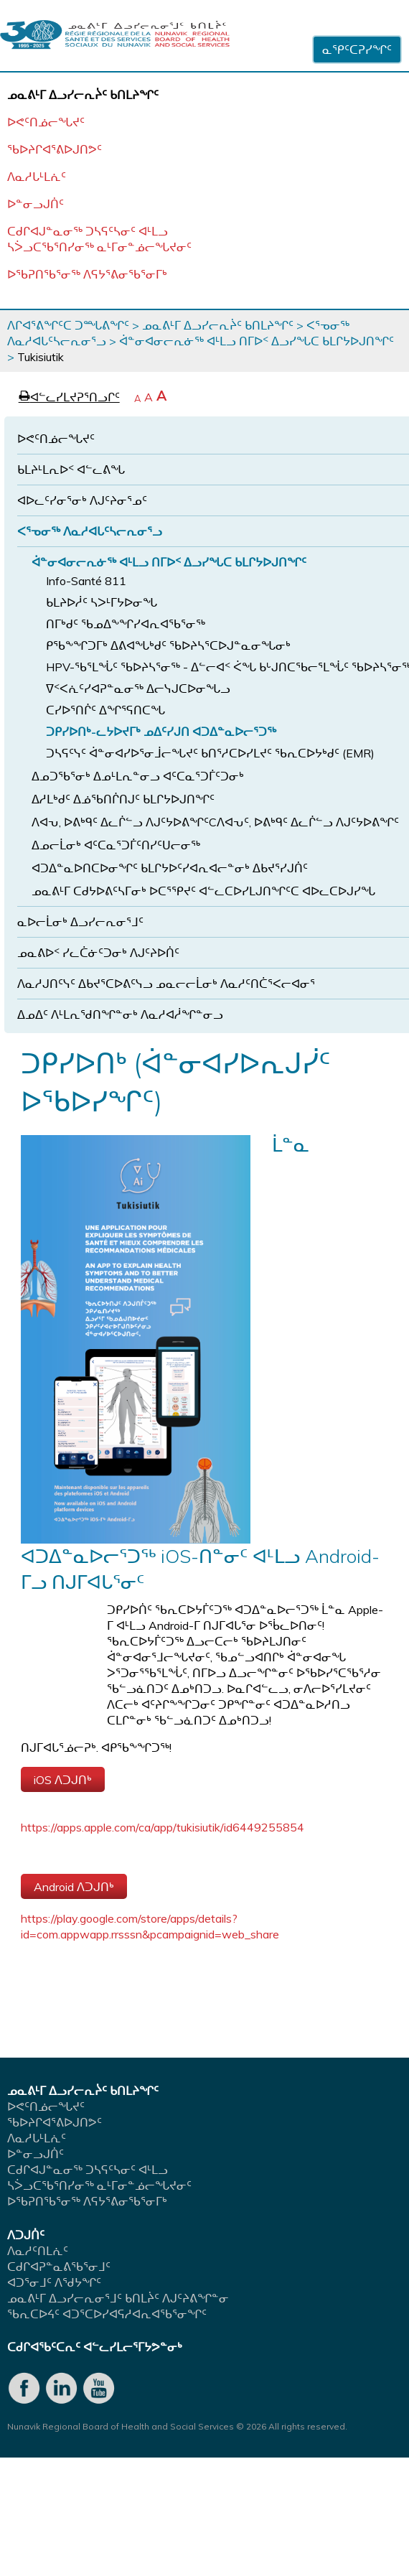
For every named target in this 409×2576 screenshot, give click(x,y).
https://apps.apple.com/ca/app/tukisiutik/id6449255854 (162, 1827)
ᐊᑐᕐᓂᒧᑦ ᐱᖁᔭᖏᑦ (54, 2282)
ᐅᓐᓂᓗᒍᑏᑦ (35, 204)
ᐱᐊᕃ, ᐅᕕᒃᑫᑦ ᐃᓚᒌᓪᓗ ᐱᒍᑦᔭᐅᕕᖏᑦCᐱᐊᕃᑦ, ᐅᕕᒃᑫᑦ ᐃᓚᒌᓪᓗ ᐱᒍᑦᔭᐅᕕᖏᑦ (215, 822)
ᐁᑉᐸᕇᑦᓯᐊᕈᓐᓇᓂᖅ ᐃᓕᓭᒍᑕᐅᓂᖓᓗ (138, 688)
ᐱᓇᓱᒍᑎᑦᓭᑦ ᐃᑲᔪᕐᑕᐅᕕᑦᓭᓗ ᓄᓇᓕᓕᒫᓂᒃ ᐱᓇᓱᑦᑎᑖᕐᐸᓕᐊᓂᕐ (166, 983)
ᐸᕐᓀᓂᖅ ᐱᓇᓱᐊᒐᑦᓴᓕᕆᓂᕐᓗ (89, 531)
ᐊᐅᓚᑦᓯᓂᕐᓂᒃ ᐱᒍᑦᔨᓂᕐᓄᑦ (82, 500)
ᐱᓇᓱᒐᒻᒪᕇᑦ (36, 176)
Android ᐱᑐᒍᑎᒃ (74, 1887)
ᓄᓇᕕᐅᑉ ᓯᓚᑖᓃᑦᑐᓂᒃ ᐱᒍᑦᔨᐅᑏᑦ (98, 953)
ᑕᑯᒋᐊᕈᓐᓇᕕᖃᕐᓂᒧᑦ (59, 2266)
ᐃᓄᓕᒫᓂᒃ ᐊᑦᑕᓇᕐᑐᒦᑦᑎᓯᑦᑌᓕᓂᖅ (116, 845)
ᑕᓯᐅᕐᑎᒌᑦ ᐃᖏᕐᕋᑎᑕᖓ (105, 710)
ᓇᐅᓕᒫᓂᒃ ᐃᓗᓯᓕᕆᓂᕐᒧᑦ (80, 922)
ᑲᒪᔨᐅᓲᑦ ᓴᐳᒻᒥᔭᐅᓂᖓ (101, 602)
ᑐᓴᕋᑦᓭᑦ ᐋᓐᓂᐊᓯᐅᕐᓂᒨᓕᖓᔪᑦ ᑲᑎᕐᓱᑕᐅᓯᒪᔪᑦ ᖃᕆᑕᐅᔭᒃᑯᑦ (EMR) (210, 753)
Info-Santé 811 (86, 581)
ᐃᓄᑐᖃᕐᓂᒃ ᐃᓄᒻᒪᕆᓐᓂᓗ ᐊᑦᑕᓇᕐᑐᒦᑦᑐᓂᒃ (138, 776)
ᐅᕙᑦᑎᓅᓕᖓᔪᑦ (46, 122)
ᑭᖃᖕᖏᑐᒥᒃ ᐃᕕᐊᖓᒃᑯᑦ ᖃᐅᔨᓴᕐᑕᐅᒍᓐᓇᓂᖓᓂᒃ (168, 645)
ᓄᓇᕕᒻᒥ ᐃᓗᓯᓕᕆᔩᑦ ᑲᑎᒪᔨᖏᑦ (217, 325)
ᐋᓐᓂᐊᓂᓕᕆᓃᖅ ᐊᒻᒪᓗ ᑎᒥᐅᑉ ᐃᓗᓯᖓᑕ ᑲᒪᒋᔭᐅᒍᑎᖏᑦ (256, 341)
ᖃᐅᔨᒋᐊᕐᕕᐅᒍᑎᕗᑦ (54, 149)
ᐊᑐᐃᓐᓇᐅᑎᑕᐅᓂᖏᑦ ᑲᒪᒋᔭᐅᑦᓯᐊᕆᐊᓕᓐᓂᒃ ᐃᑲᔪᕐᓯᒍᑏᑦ (170, 868)
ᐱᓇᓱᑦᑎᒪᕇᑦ (37, 2251)
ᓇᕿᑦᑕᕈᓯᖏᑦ (357, 49)
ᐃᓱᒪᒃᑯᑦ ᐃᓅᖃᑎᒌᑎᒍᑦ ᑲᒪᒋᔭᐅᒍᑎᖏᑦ (123, 799)
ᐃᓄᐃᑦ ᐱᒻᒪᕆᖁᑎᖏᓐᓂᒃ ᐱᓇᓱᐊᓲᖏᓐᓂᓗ (120, 1014)
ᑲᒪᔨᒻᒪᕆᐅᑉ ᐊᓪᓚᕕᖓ (71, 469)
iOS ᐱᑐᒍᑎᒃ (63, 1780)
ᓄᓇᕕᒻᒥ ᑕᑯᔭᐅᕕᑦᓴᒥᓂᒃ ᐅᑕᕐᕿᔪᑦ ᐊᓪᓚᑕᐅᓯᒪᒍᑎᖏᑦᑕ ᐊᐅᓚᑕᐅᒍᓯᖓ (203, 891)
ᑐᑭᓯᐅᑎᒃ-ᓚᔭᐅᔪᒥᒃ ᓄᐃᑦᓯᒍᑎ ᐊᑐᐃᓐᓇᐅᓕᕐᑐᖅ (161, 731)
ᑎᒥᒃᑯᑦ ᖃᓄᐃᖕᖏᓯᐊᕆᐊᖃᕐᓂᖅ (125, 624)
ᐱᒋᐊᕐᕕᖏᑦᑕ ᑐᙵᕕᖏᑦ (68, 325)
